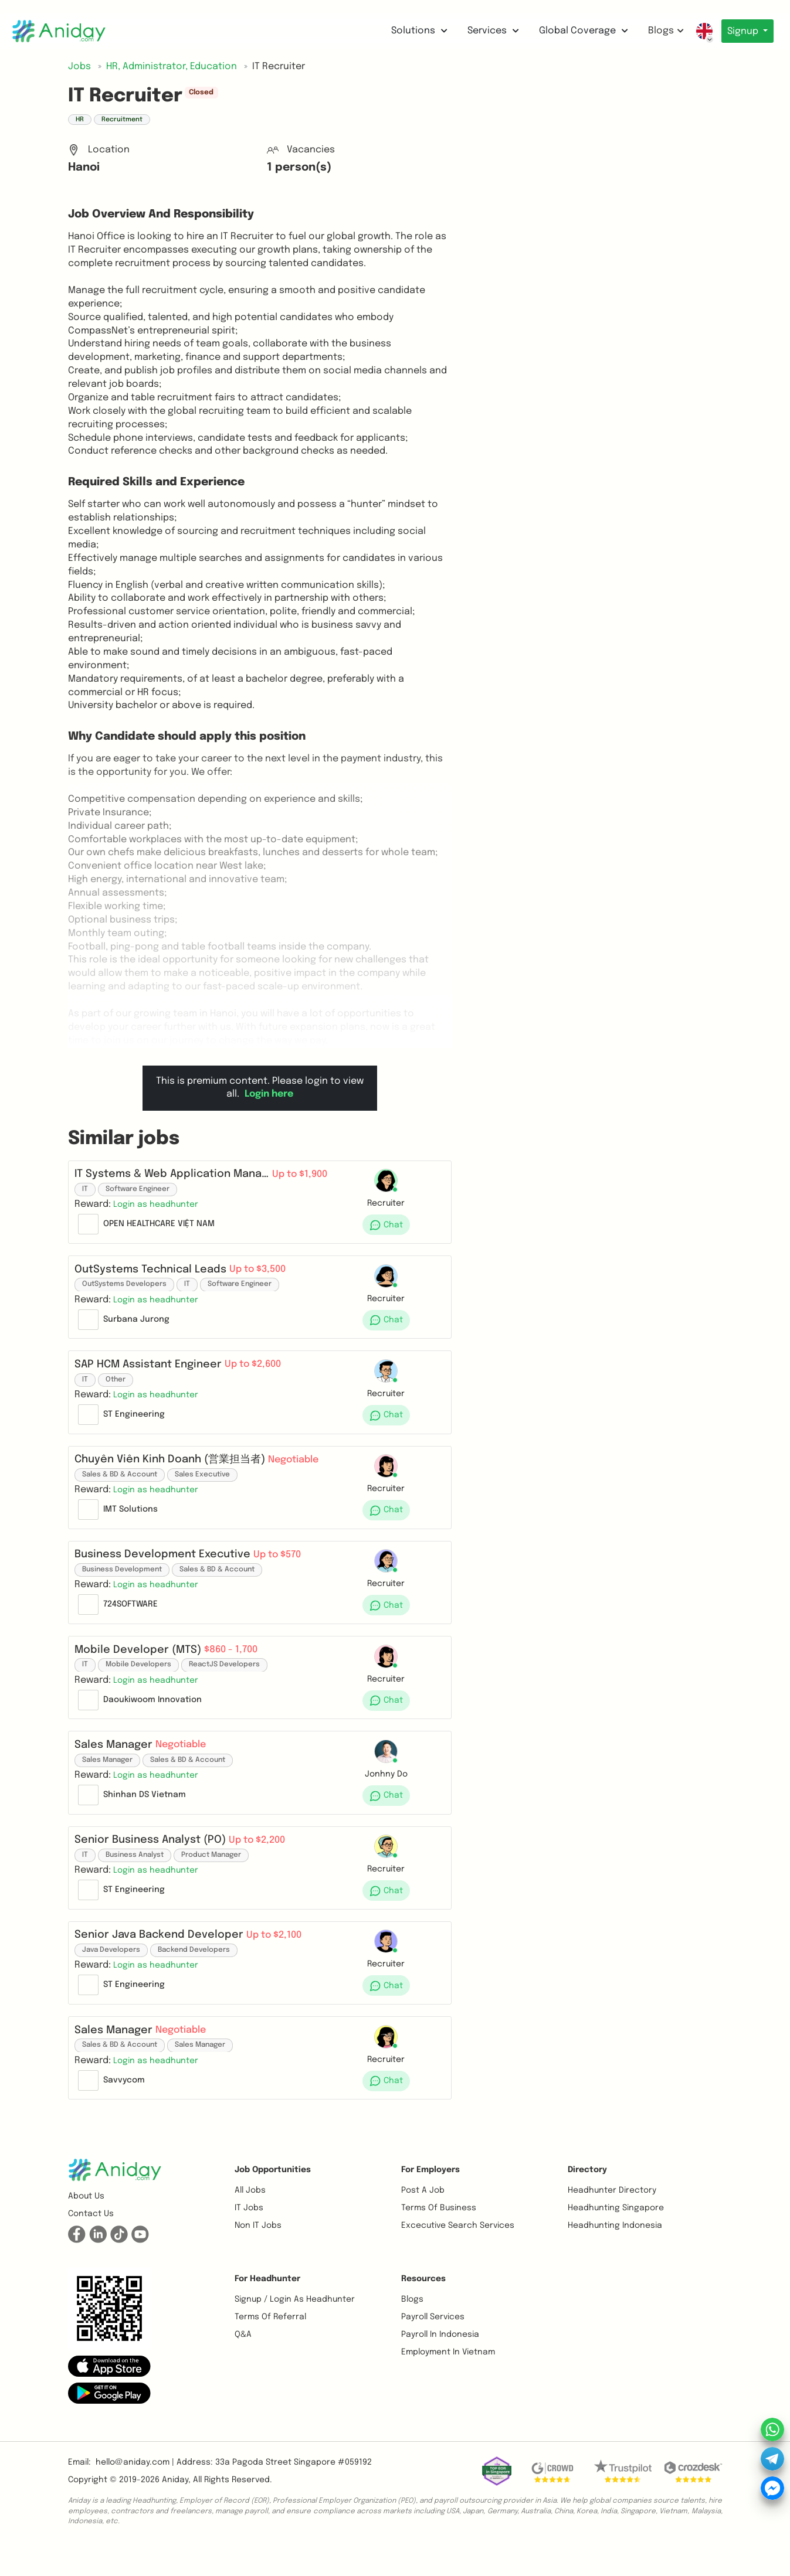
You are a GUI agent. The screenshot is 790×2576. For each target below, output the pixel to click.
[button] (159, 1208)
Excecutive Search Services (457, 2254)
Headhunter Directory (612, 2218)
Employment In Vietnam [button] (448, 2380)
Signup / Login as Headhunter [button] (295, 2327)
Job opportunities (273, 2198)
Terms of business (438, 2236)
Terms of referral (270, 2345)
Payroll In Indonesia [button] (440, 2363)
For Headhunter (267, 2307)
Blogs (662, 31)
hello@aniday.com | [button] (135, 2490)
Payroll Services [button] (432, 2345)
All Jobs (250, 2218)
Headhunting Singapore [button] (616, 2236)
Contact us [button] (91, 2242)
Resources (423, 2307)
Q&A (243, 2363)
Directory (587, 2198)
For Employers (430, 2198)
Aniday (175, 2508)
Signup (742, 31)
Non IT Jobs (258, 2254)
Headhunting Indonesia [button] (615, 2254)
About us (86, 2224)
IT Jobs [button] (249, 2236)
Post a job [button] (423, 2218)
